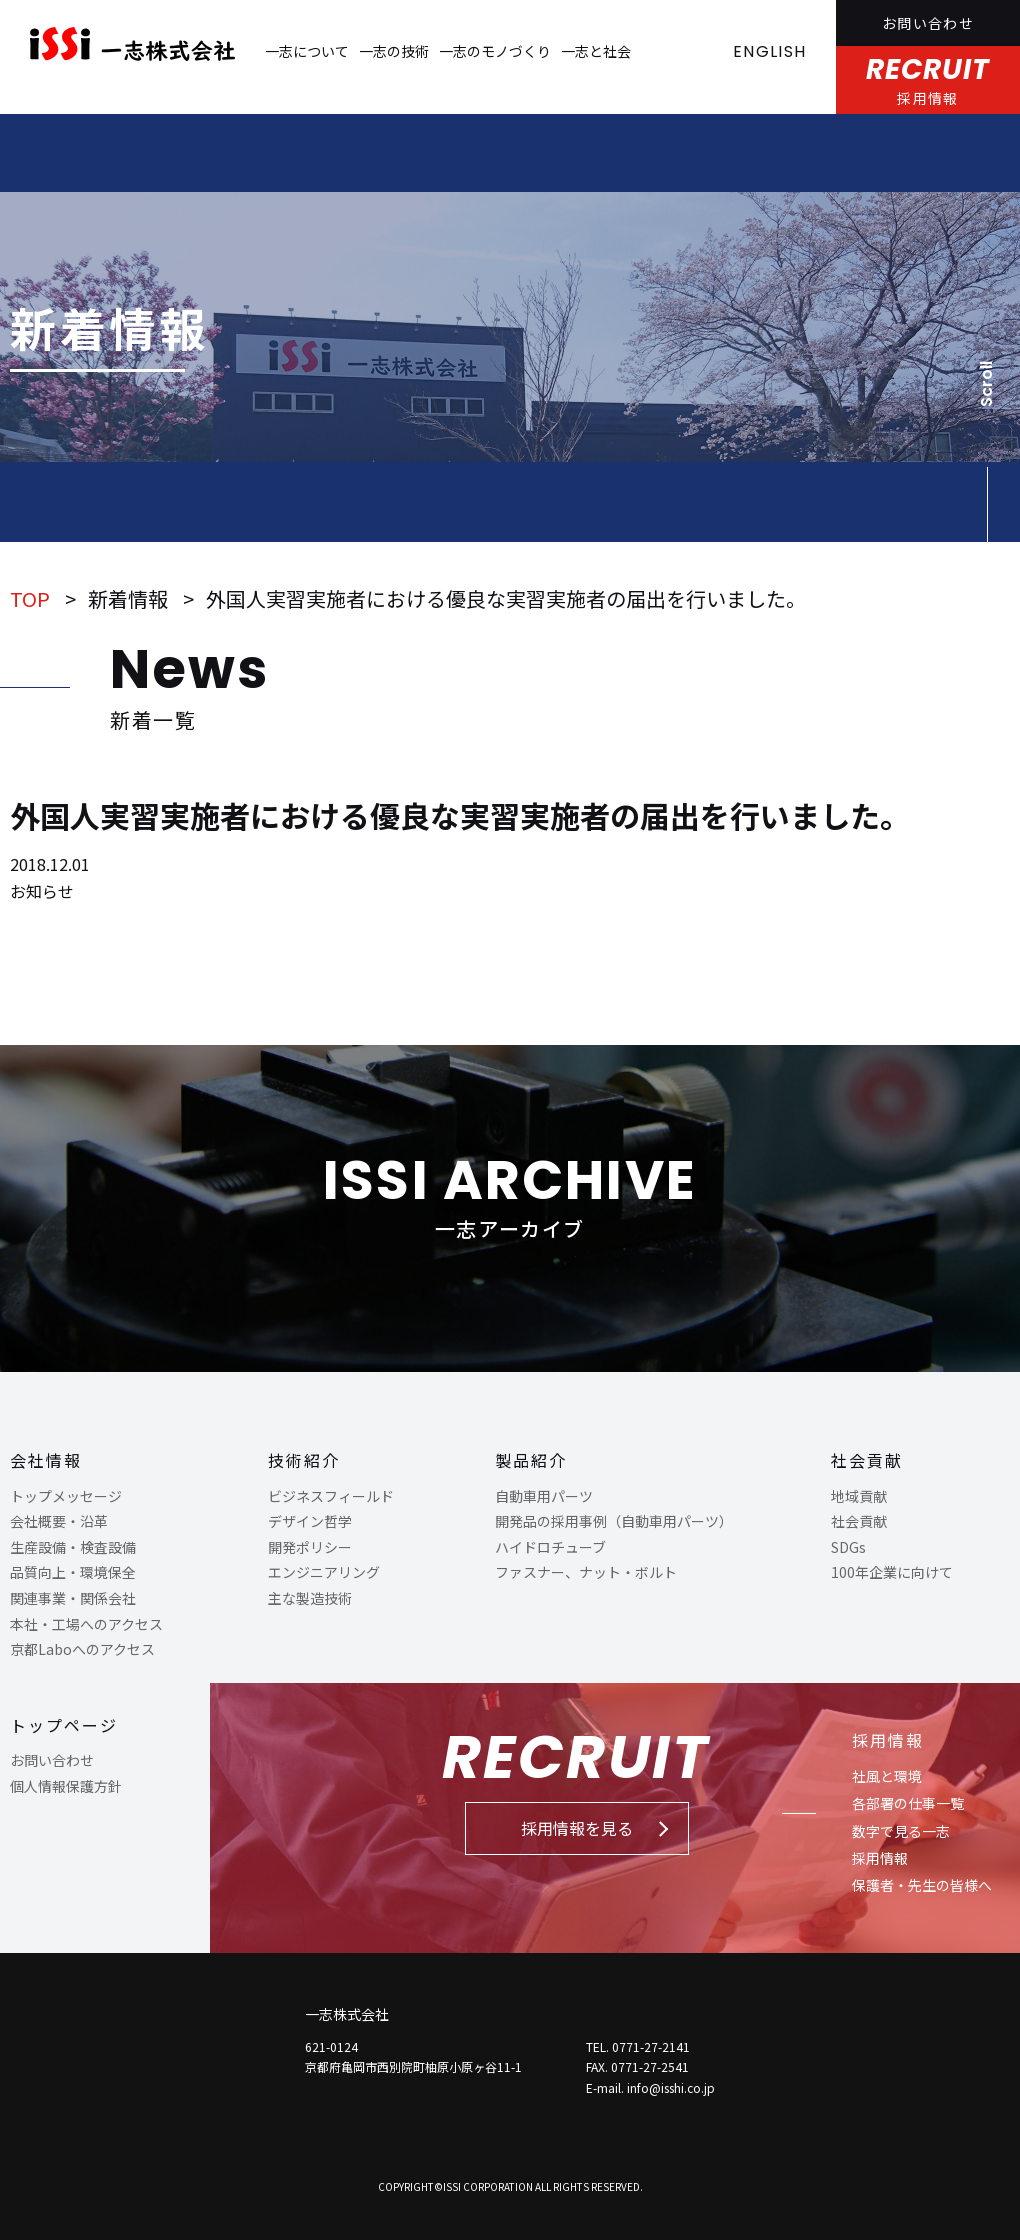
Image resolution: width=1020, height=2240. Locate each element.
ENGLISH (769, 51)
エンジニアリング (324, 1572)
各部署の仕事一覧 (908, 1803)
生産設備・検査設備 (73, 1547)
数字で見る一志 (901, 1831)
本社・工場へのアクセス (86, 1624)
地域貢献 (859, 1496)
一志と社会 (596, 51)
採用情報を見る (577, 1828)
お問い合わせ (928, 23)
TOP (30, 598)
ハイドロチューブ (550, 1547)
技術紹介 (304, 1460)
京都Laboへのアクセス (82, 1649)
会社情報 (46, 1460)
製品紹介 (531, 1460)
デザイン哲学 (310, 1521)
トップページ (64, 1725)
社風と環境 (887, 1776)
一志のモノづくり (495, 51)
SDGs (848, 1547)
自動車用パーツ (544, 1496)
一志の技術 (394, 51)
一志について (307, 51)
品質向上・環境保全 (73, 1572)
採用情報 (888, 1740)
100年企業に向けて (892, 1572)
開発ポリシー (310, 1547)
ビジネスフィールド (331, 1496)
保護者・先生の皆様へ (922, 1885)
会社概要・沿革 (59, 1521)
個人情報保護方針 (66, 1786)
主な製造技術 (310, 1598)
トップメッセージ (66, 1496)
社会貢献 (867, 1460)
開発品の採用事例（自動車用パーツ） (614, 1521)
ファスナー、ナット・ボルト (586, 1572)
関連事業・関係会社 (73, 1598)
